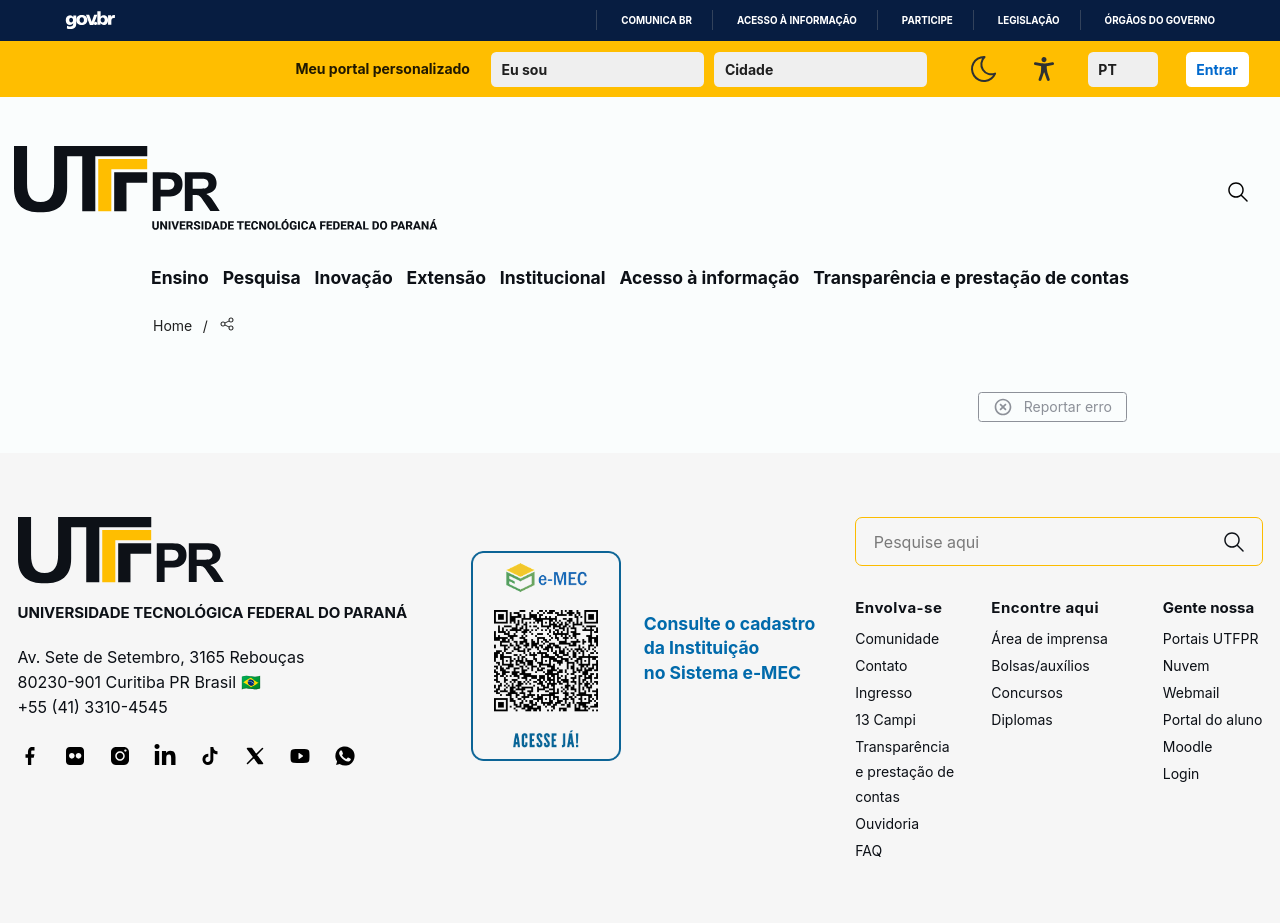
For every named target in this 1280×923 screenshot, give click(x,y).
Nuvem (1186, 665)
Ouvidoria (887, 823)
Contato (881, 665)
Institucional (553, 277)
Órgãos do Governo (1160, 20)
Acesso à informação (797, 20)
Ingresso (883, 692)
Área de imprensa (1049, 638)
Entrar (1217, 69)
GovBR (90, 20)
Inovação (354, 277)
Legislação (1029, 20)
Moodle (1188, 746)
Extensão (446, 277)
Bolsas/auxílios (1040, 665)
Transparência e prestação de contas (971, 277)
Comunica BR (656, 20)
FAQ (868, 850)
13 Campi (885, 719)
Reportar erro (1052, 407)
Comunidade (897, 638)
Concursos (1027, 692)
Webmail (1191, 692)
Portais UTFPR (1211, 638)
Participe (927, 20)
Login (1181, 773)
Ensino (180, 277)
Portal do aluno (1213, 719)
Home (172, 325)
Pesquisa (262, 277)
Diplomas (1021, 719)
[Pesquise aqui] (1040, 542)
